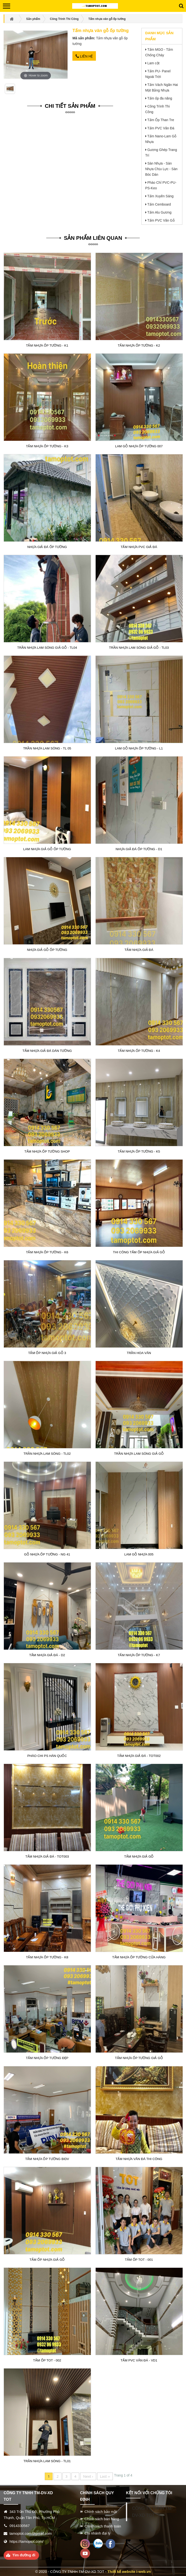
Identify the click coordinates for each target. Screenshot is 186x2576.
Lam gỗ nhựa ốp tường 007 (139, 446)
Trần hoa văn (139, 1353)
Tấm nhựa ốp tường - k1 (47, 346)
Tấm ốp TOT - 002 (47, 2360)
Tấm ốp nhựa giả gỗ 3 (47, 1353)
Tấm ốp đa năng (159, 98)
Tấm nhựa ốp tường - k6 (47, 1252)
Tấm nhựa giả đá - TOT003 (47, 1857)
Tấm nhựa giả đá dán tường (47, 1051)
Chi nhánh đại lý (97, 2533)
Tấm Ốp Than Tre (160, 120)
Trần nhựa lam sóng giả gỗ (139, 1454)
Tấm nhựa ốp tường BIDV (47, 2159)
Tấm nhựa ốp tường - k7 (139, 1655)
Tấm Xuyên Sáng (160, 196)
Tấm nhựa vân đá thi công (139, 2159)
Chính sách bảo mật (101, 2512)
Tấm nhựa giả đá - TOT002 (139, 1756)
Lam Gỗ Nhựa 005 (139, 1554)
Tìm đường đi (23, 2555)
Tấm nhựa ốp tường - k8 (47, 1957)
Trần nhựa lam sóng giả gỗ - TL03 (139, 648)
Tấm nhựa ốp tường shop (47, 1152)
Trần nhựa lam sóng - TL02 (47, 1454)
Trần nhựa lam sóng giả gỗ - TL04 (47, 648)
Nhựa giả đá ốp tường (47, 547)
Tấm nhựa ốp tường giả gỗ (139, 2058)
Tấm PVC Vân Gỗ (160, 220)
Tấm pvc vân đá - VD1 (139, 2360)
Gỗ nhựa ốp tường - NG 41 (47, 1554)
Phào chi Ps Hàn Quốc (47, 1756)
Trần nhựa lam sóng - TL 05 (47, 748)
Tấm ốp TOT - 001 (138, 2260)
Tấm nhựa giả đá (139, 950)
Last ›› (105, 2476)
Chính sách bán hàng (102, 2519)
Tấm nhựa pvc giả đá (139, 547)
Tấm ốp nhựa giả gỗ (47, 2260)
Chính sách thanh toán (103, 2526)
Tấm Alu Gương (159, 212)
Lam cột (153, 63)
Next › (88, 2476)
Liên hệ (84, 56)
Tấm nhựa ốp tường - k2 (139, 346)
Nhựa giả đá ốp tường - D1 (139, 849)
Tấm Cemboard (159, 204)
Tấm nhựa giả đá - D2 (47, 1655)
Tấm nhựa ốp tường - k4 (139, 1051)
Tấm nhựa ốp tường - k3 (47, 446)
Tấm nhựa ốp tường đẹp (47, 2058)
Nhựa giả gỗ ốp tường (47, 950)
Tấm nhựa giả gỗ (139, 1857)
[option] (10, 91)
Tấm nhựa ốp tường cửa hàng (139, 1957)
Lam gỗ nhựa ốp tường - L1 (139, 748)
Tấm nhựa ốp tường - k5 (139, 1152)
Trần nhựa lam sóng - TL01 (47, 2461)
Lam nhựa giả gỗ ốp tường (47, 849)
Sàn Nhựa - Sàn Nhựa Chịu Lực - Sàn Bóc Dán (161, 168)
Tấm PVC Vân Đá (160, 128)
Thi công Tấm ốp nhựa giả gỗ (139, 1252)
